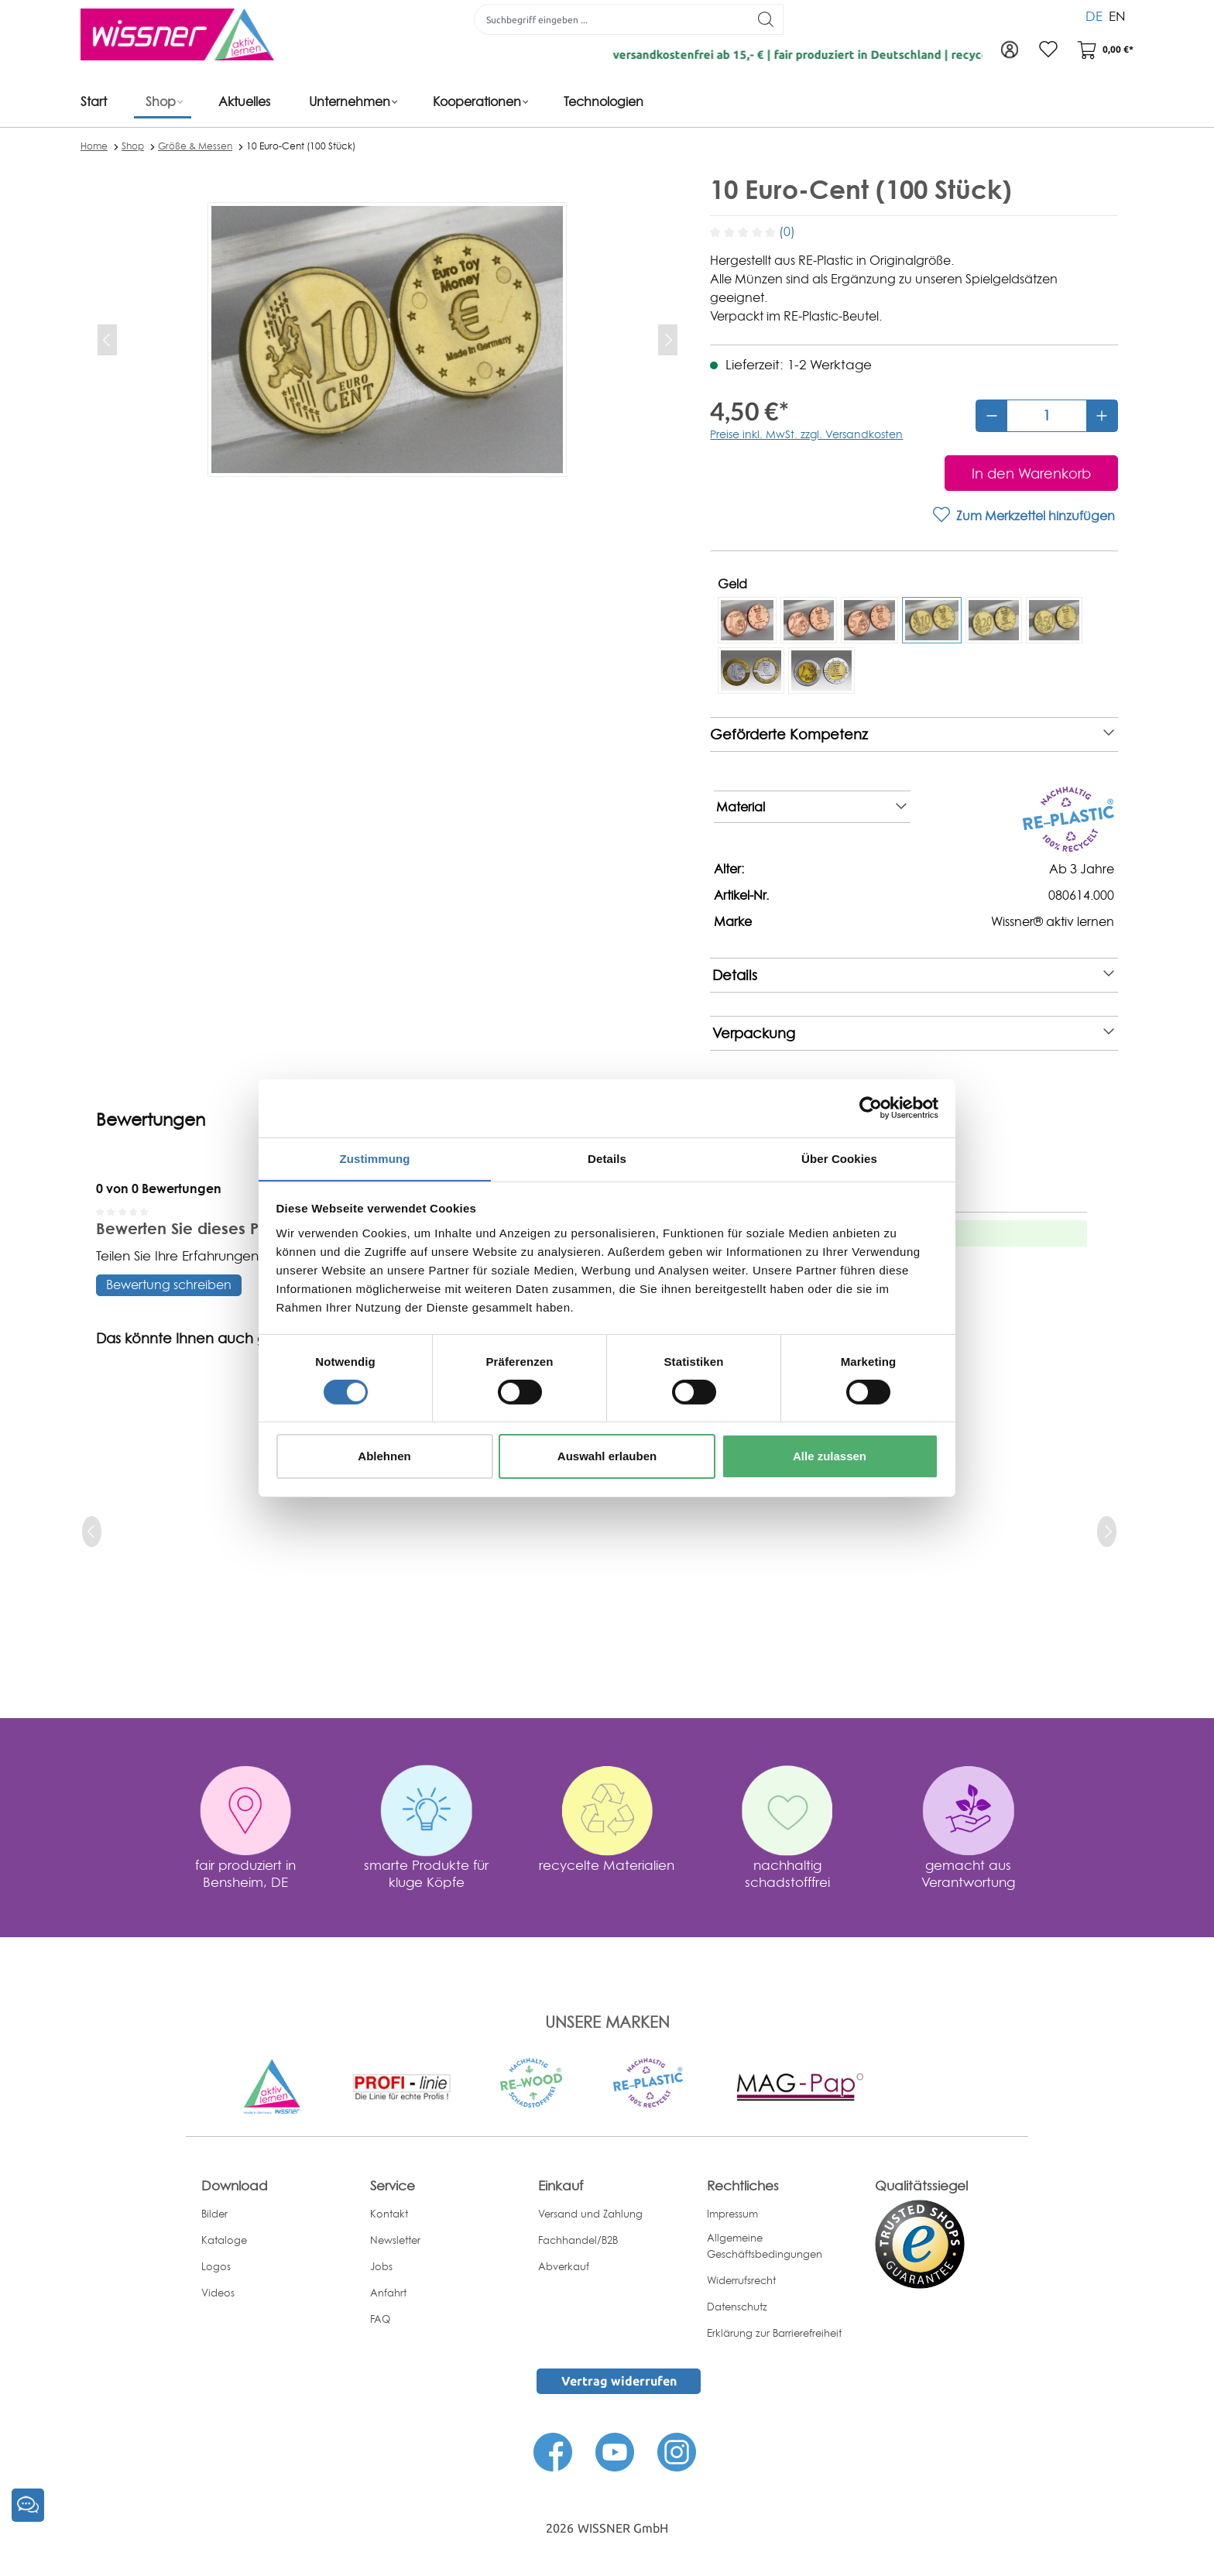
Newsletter (395, 2240)
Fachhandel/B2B (578, 2240)
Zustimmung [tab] (375, 1158)
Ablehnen (384, 1456)
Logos (216, 2266)
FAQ (380, 2319)
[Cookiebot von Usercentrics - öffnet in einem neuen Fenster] (870, 1107)
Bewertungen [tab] (150, 1120)
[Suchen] (766, 19)
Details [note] (913, 975)
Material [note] (811, 807)
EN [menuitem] (1117, 15)
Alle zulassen (829, 1456)
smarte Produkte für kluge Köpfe (426, 1873)
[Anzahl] (1047, 415)
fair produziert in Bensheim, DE (245, 1873)
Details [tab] (607, 1158)
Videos (218, 2292)
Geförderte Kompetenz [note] (912, 734)
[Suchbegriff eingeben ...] (611, 19)
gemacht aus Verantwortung (968, 1873)
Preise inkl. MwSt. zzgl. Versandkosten (806, 434)
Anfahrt (388, 2292)
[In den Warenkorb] (1031, 473)
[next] (1106, 1531)
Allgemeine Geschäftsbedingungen (764, 2245)
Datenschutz (737, 2306)
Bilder (214, 2213)
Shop (133, 146)
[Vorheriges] (107, 339)
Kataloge (224, 2240)
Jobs (381, 2266)
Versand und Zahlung (590, 2213)
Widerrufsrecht (741, 2280)
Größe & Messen (195, 146)
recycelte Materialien (606, 1865)
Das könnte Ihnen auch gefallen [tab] (205, 1338)
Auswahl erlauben (607, 1456)
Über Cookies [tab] (839, 1158)
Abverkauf (563, 2266)
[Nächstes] (667, 339)
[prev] (91, 1531)
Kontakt (389, 2213)
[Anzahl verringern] (991, 415)
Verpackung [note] (913, 1033)
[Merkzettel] (1048, 50)
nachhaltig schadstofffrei (787, 1873)
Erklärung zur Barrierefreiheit (774, 2333)
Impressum (732, 2213)
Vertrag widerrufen (619, 2381)
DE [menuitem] (1094, 15)
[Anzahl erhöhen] (1101, 415)
